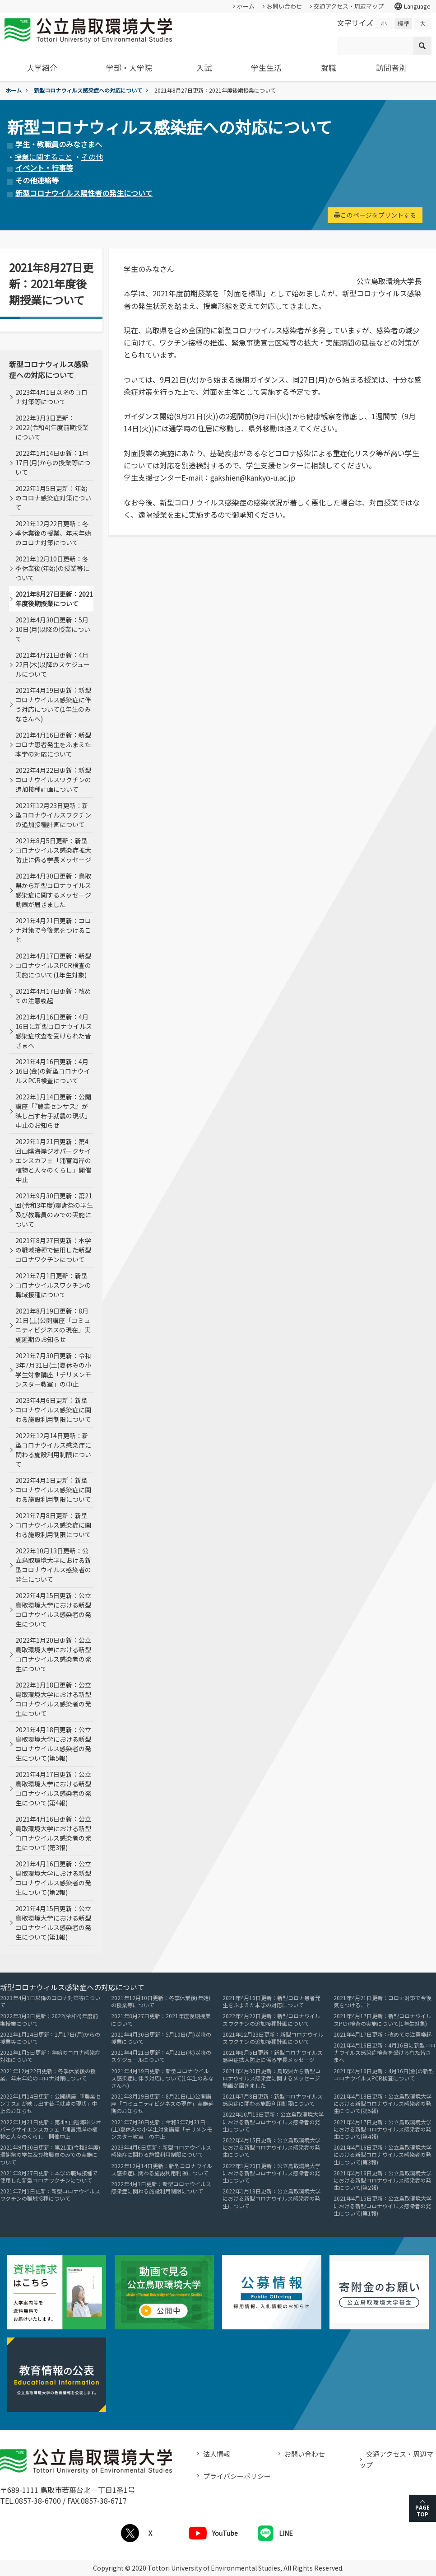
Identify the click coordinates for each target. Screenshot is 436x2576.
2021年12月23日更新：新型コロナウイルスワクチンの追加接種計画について (53, 815)
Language (412, 6)
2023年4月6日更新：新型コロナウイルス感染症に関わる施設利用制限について (53, 1410)
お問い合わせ (284, 6)
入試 (204, 67)
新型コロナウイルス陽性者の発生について (84, 192)
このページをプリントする (375, 215)
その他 (92, 156)
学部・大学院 (129, 67)
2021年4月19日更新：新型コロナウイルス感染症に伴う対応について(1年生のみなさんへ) (53, 704)
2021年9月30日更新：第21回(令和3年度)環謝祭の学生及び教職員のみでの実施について (54, 1210)
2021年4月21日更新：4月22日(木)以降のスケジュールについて (52, 664)
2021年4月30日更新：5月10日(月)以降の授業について (52, 629)
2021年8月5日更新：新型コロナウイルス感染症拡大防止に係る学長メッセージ (53, 850)
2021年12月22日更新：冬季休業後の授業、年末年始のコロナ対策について (53, 533)
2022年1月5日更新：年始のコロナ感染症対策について (53, 498)
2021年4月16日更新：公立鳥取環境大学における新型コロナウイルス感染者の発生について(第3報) (53, 1833)
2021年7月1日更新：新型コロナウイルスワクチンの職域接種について (53, 1285)
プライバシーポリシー (237, 2476)
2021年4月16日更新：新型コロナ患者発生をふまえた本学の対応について (53, 744)
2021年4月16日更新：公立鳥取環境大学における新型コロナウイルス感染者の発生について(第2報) (53, 1878)
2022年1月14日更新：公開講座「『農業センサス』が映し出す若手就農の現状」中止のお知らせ (53, 1111)
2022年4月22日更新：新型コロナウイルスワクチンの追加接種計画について (53, 780)
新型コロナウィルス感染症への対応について (88, 90)
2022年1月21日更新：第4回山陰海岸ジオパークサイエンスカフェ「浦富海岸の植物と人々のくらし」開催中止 (53, 1160)
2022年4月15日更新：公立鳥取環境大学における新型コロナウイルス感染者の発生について (53, 1609)
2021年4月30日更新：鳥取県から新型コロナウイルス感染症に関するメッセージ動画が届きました (53, 890)
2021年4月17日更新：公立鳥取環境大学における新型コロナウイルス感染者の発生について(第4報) (53, 1788)
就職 (328, 67)
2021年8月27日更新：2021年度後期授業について (54, 598)
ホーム (246, 6)
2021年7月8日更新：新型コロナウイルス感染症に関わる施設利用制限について (53, 1525)
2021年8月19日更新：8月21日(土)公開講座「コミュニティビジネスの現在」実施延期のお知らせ (53, 1325)
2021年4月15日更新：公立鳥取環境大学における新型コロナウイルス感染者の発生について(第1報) (53, 1922)
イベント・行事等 (44, 167)
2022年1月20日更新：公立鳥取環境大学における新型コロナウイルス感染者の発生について (53, 1654)
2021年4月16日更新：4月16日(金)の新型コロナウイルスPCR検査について (52, 1071)
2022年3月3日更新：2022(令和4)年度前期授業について (51, 427)
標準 (403, 23)
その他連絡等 (37, 180)
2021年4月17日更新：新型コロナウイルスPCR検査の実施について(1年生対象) (53, 965)
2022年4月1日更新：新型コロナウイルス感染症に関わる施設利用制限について (53, 1490)
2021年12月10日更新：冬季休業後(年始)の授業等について (52, 568)
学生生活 (266, 67)
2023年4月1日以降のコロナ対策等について (51, 397)
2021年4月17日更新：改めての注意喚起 (53, 995)
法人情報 (216, 2454)
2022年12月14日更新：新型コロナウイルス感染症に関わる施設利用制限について (53, 1449)
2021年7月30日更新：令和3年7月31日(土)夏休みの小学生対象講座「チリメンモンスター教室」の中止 (53, 1370)
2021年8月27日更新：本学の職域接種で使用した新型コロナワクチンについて (53, 1250)
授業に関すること (43, 156)
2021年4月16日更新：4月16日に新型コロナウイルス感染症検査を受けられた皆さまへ (53, 1031)
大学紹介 (42, 67)
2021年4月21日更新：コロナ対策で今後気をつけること (53, 930)
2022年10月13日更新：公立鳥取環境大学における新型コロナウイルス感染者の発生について (53, 1565)
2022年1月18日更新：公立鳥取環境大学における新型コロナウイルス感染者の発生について (53, 1699)
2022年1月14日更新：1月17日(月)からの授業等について (52, 463)
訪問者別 (391, 67)
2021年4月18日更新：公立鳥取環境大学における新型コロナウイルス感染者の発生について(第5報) (53, 1744)
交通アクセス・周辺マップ (349, 6)
